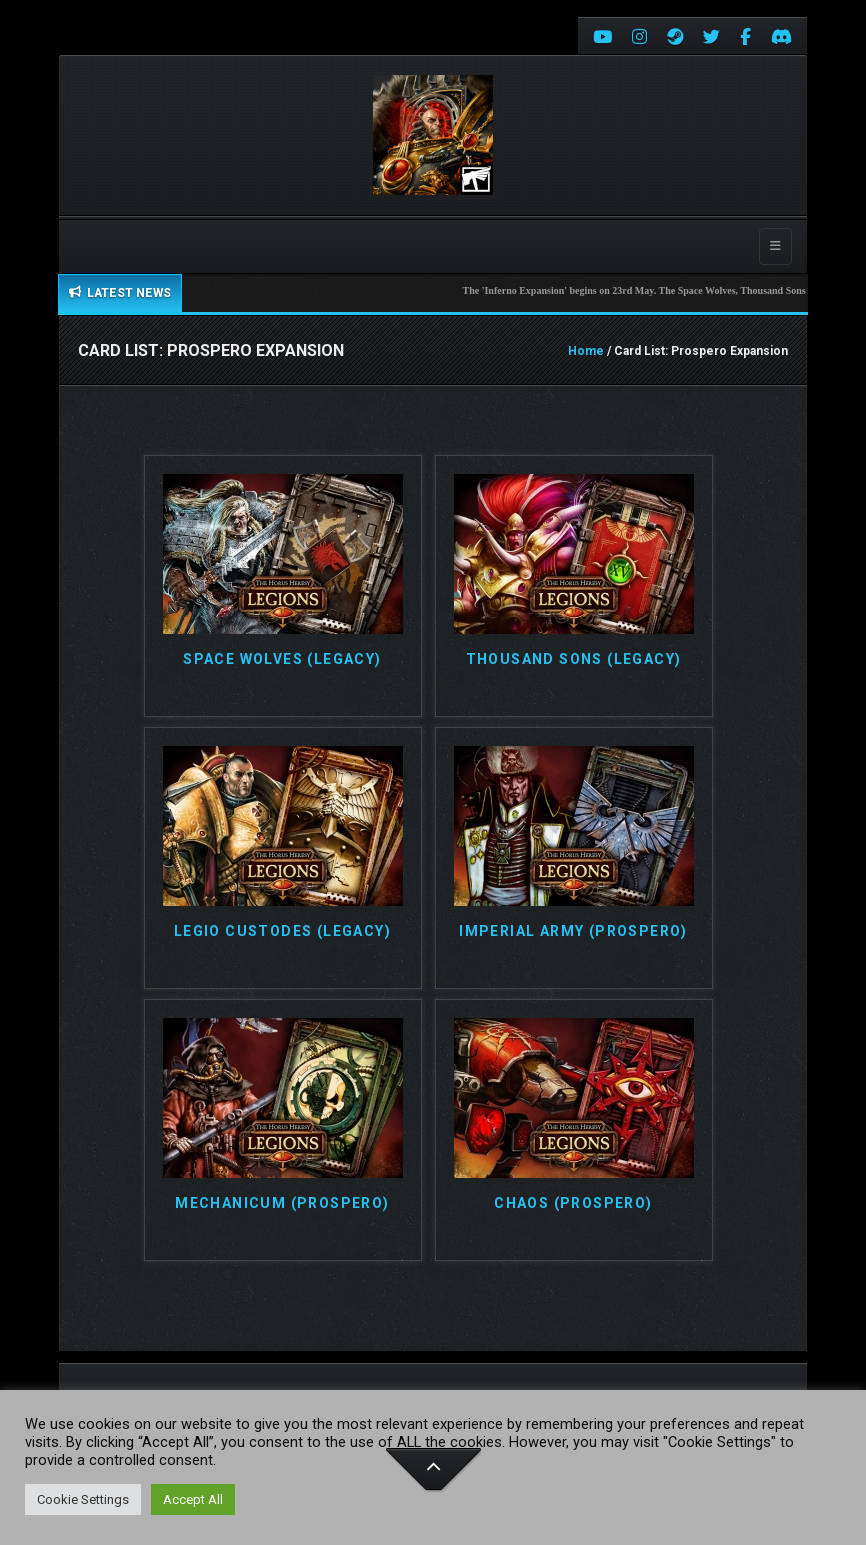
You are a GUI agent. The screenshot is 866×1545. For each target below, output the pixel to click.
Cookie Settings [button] (83, 1499)
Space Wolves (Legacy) (282, 659)
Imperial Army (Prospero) (573, 931)
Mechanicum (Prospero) (282, 1203)
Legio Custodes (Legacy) (282, 931)
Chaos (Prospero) (573, 1203)
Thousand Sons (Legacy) (574, 659)
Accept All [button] (193, 1499)
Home (586, 351)
